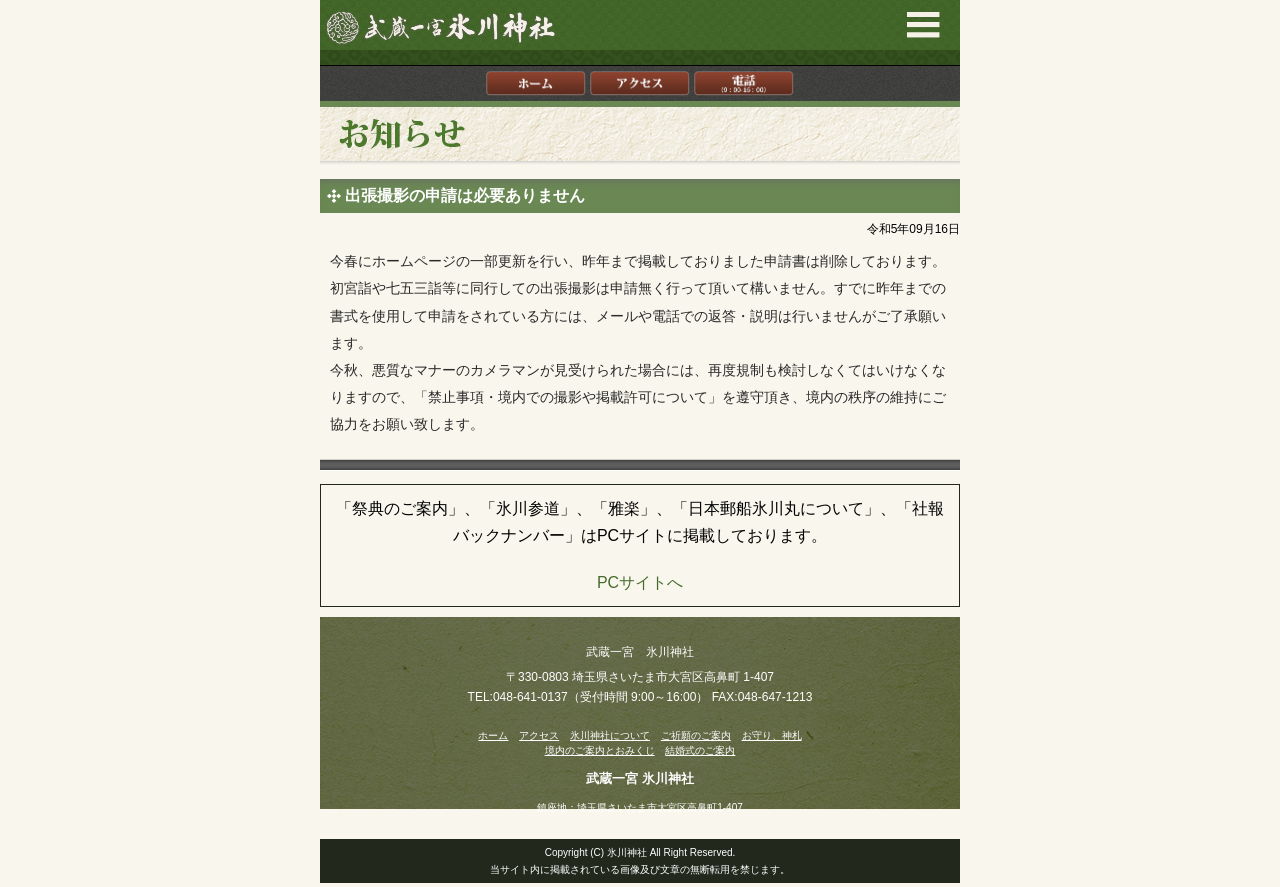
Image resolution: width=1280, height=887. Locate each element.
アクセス (539, 735)
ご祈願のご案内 (696, 735)
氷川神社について (610, 735)
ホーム (493, 735)
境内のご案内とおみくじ (600, 750)
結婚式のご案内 (700, 750)
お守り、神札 (772, 735)
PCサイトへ (640, 582)
